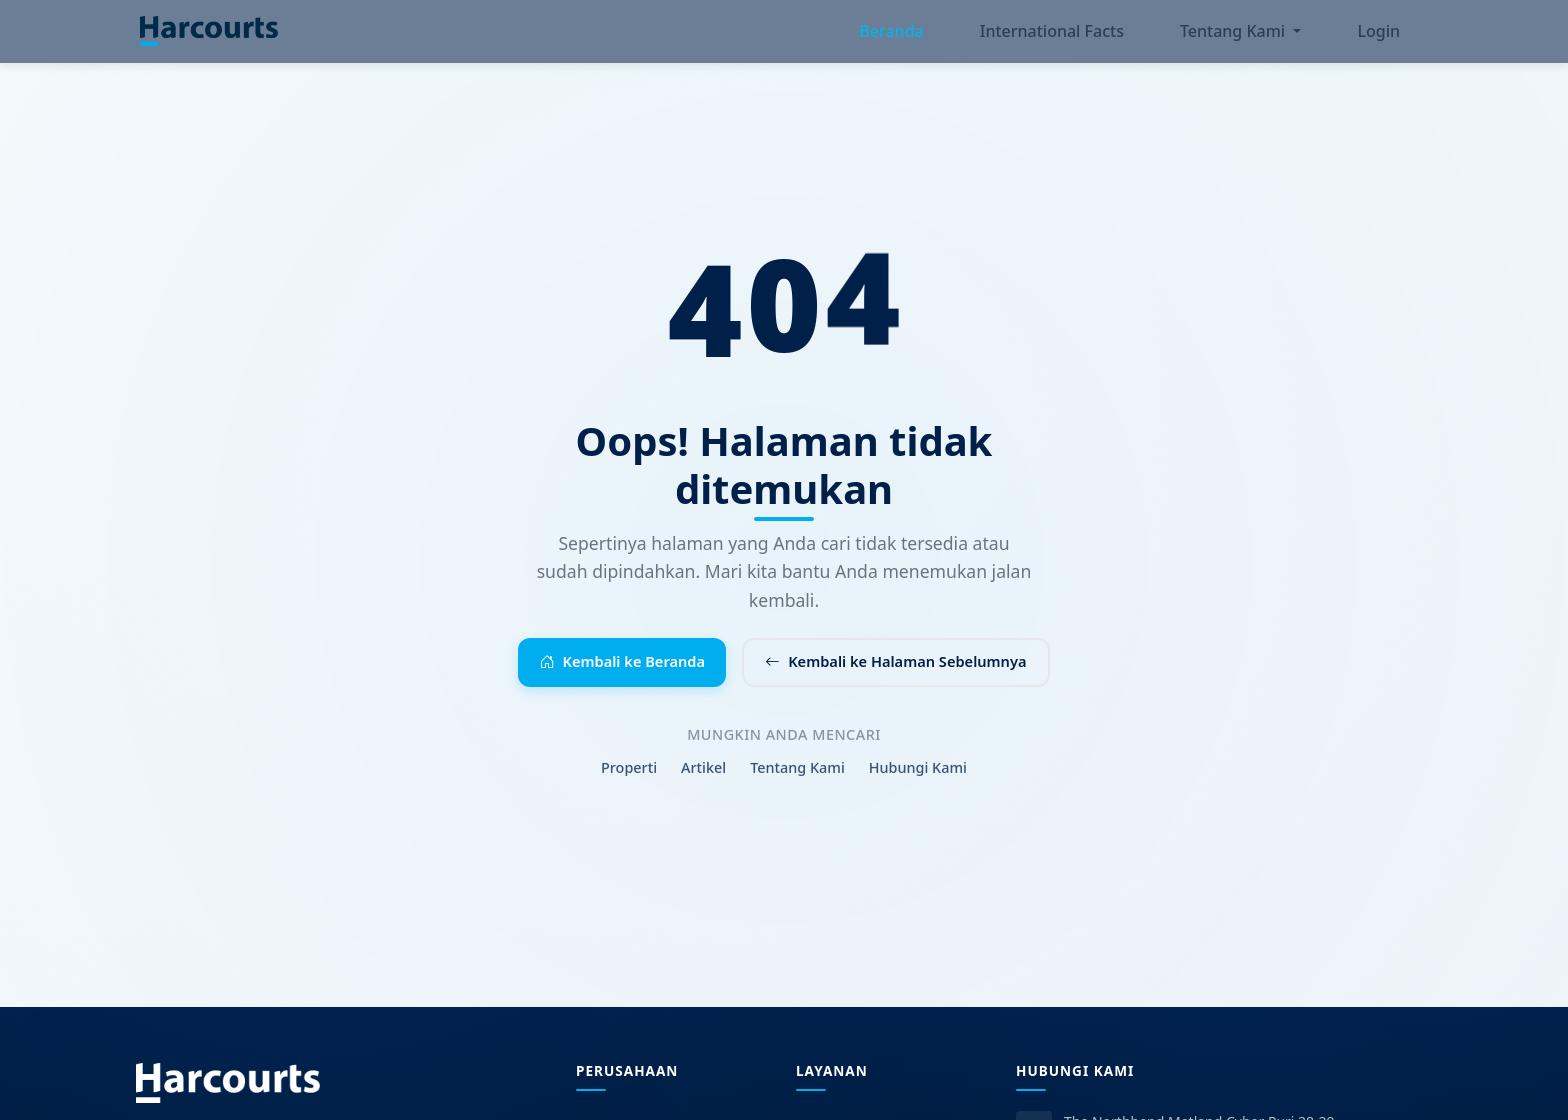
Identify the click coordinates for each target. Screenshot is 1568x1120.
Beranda (891, 36)
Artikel (703, 786)
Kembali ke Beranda (603, 672)
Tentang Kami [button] (1234, 36)
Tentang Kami (797, 786)
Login (1378, 36)
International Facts (1052, 36)
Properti (629, 786)
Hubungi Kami (918, 786)
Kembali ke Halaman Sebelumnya (910, 672)
